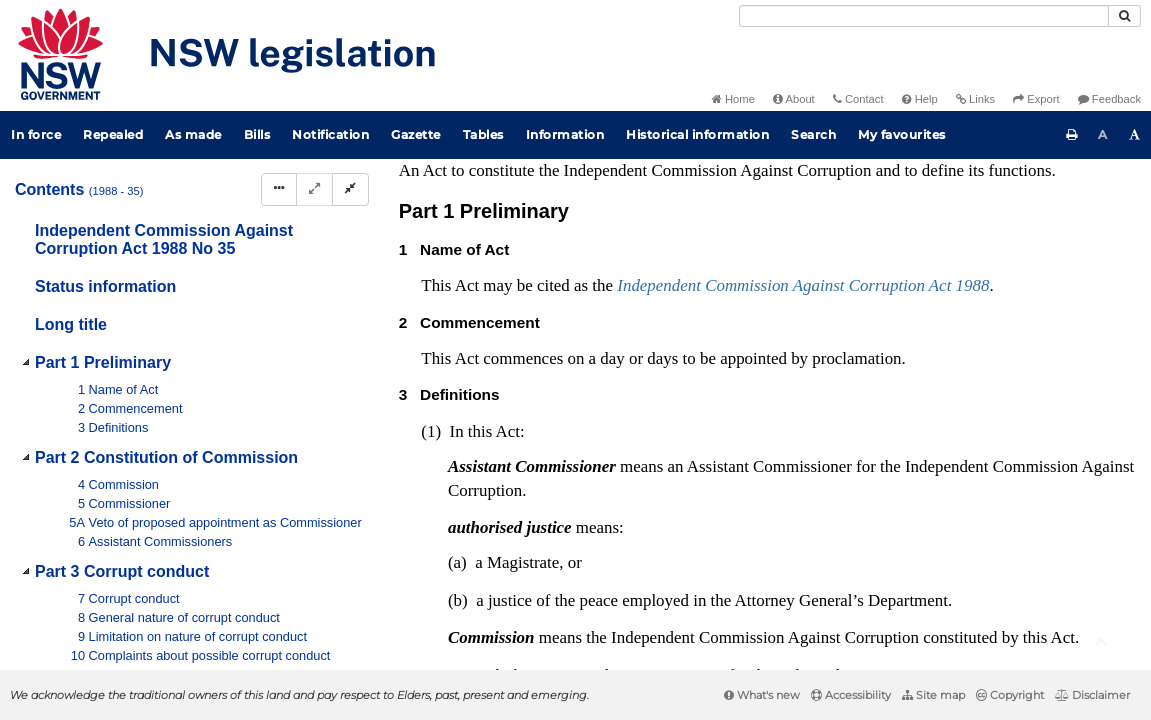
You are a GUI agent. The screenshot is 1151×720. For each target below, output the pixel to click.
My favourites (902, 134)
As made (193, 134)
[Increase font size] (1135, 135)
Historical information (697, 134)
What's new (762, 695)
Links (975, 99)
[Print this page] (1072, 135)
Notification (330, 134)
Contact (858, 99)
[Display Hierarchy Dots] (279, 189)
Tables (483, 134)
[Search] (924, 16)
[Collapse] (350, 189)
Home (733, 99)
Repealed (113, 134)
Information (565, 134)
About (794, 99)
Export (1036, 99)
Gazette (416, 134)
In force (36, 134)
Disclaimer (1092, 695)
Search (813, 134)
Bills (257, 134)
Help (920, 99)
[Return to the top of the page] (1101, 643)
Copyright (1010, 695)
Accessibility (851, 695)
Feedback (1109, 99)
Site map (933, 695)
